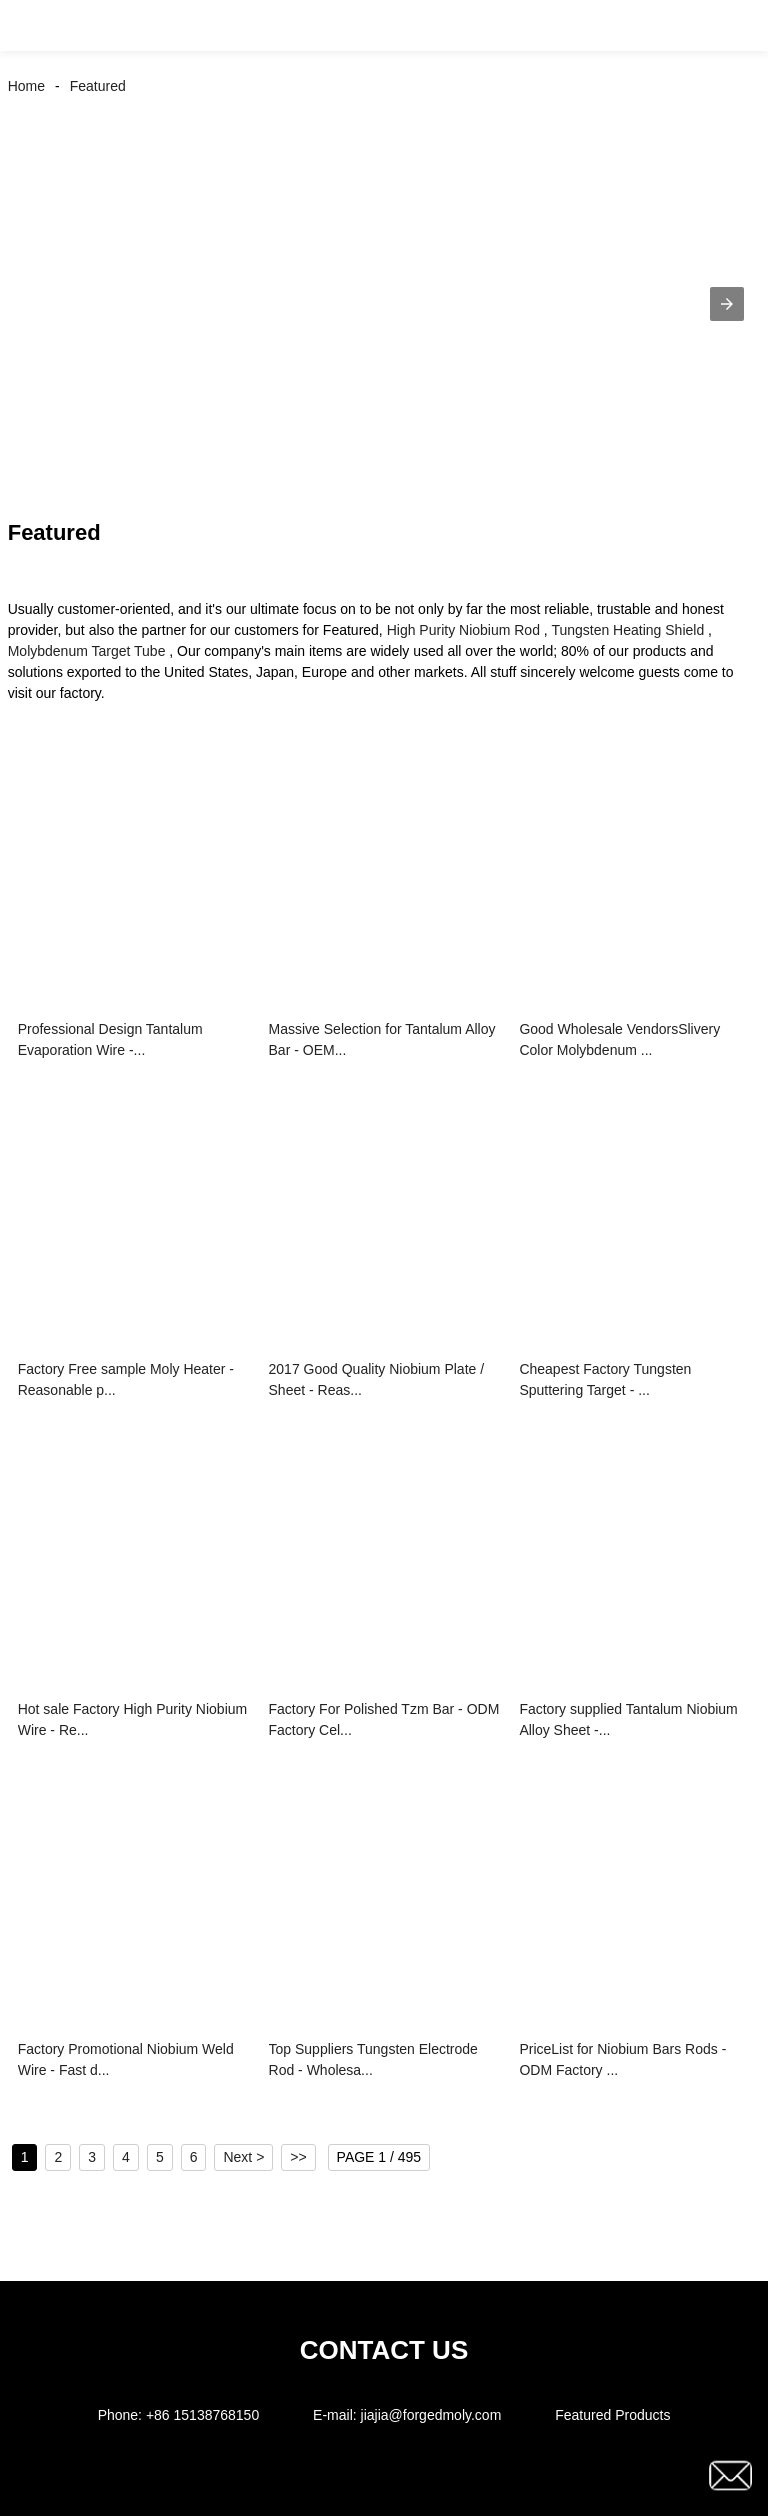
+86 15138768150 (202, 2415)
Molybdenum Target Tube (87, 651)
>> (298, 2157)
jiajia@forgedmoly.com (431, 2415)
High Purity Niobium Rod (463, 630)
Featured (98, 86)
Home (26, 86)
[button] (38, 25)
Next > (243, 2157)
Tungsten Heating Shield (627, 630)
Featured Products (612, 2415)
